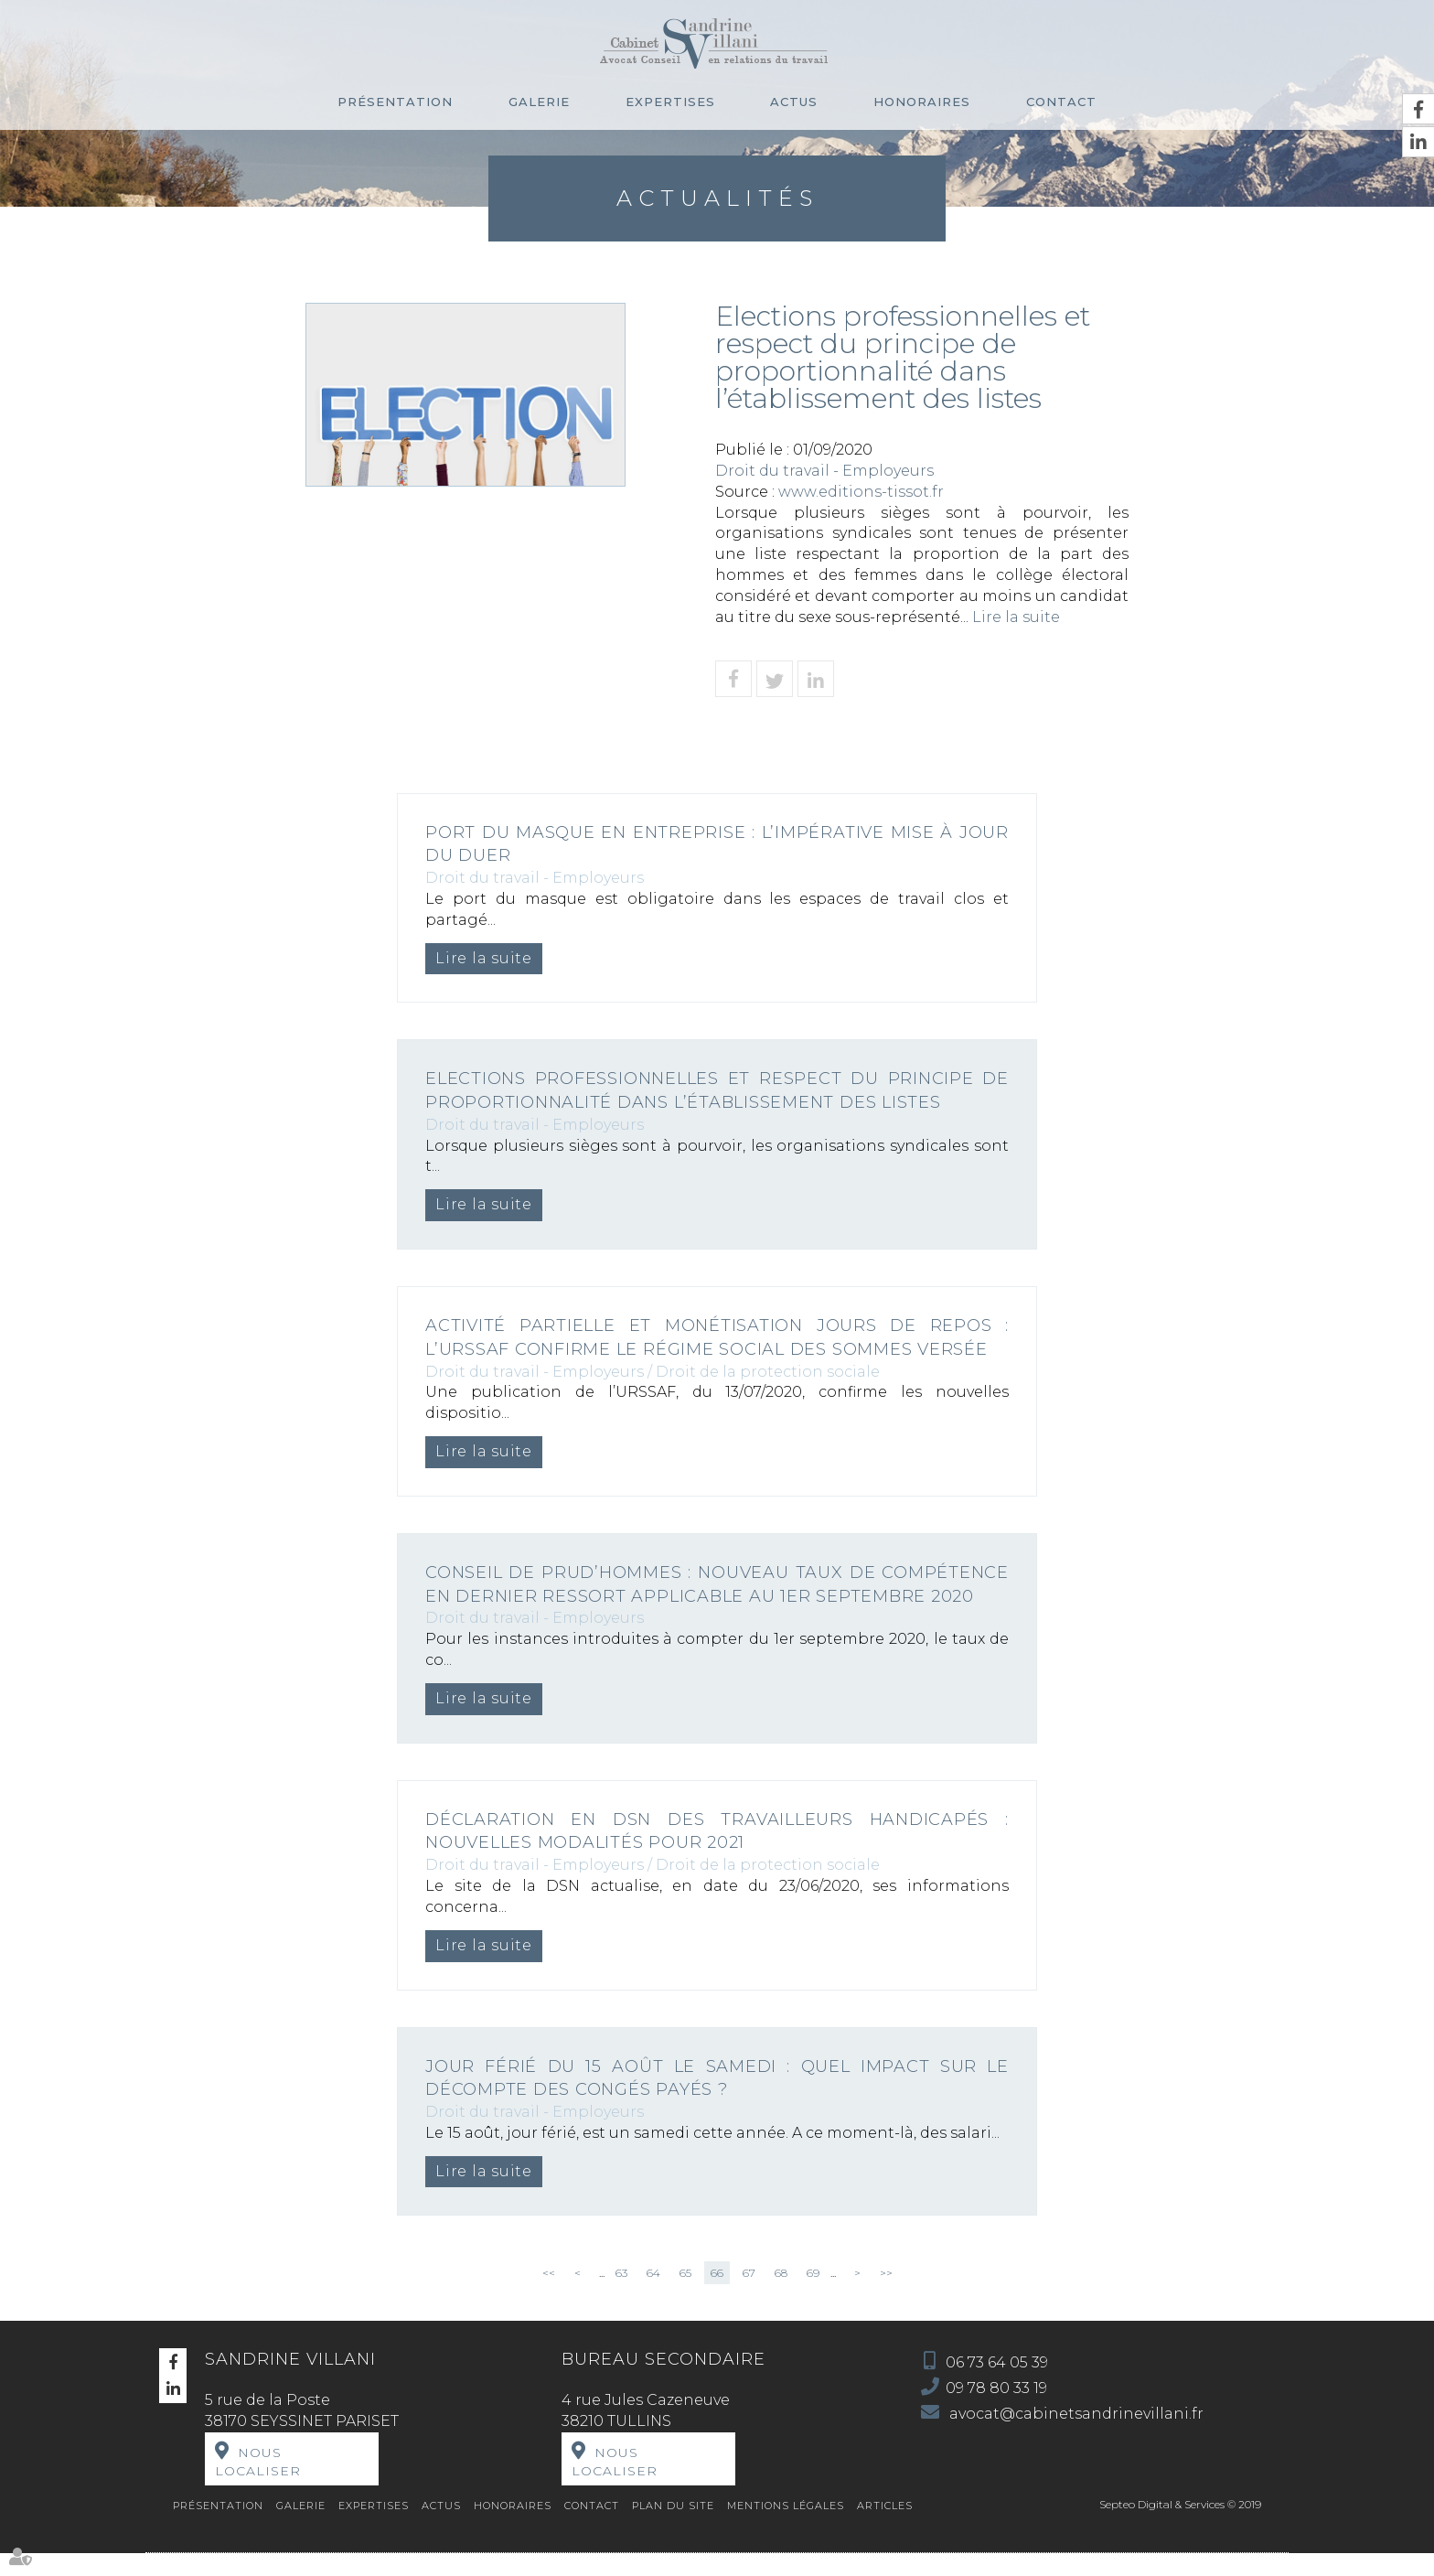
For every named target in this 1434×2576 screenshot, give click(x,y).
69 (813, 2296)
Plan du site (673, 2529)
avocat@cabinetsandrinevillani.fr (1075, 2437)
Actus (794, 101)
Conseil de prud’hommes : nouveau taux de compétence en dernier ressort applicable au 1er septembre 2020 (717, 1595)
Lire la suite (1016, 617)
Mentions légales (785, 2529)
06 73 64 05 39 (997, 2386)
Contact (1061, 101)
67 (749, 2296)
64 (653, 2296)
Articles (885, 2529)
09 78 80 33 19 (996, 2411)
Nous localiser (258, 2485)
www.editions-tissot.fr (861, 491)
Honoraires (921, 101)
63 (621, 2296)
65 (685, 2296)
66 (717, 2296)
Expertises (670, 101)
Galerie (539, 101)
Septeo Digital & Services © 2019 (1180, 2528)
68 (781, 2296)
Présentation (395, 101)
